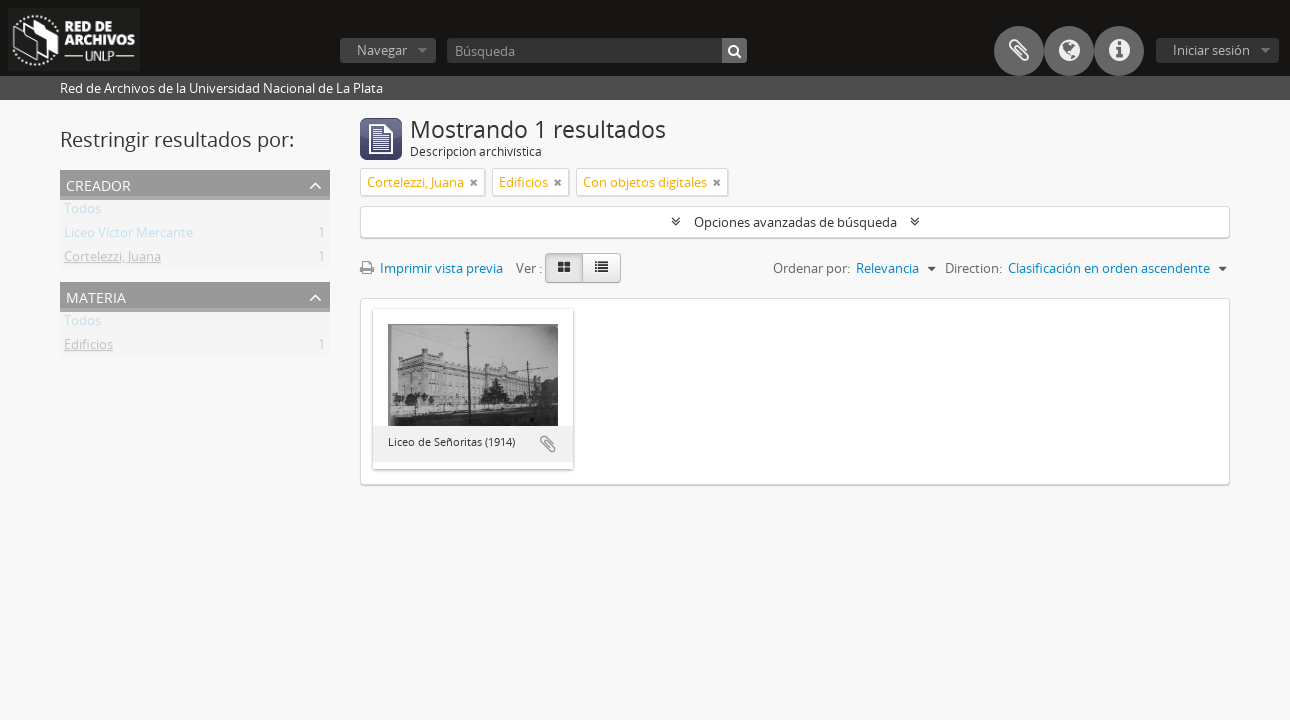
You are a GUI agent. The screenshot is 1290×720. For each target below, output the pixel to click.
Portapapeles (1019, 51)
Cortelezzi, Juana (112, 260)
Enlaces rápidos (1119, 51)
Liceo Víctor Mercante (128, 236)
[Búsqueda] (597, 50)
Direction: (973, 268)
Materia (96, 295)
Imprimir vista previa (431, 268)
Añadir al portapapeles (548, 444)
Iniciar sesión (1211, 50)
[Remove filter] (474, 182)
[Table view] (601, 268)
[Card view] (564, 268)
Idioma (1069, 51)
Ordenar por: (811, 268)
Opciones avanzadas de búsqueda (795, 222)
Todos (82, 212)
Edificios (88, 348)
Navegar (382, 50)
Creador (98, 183)
